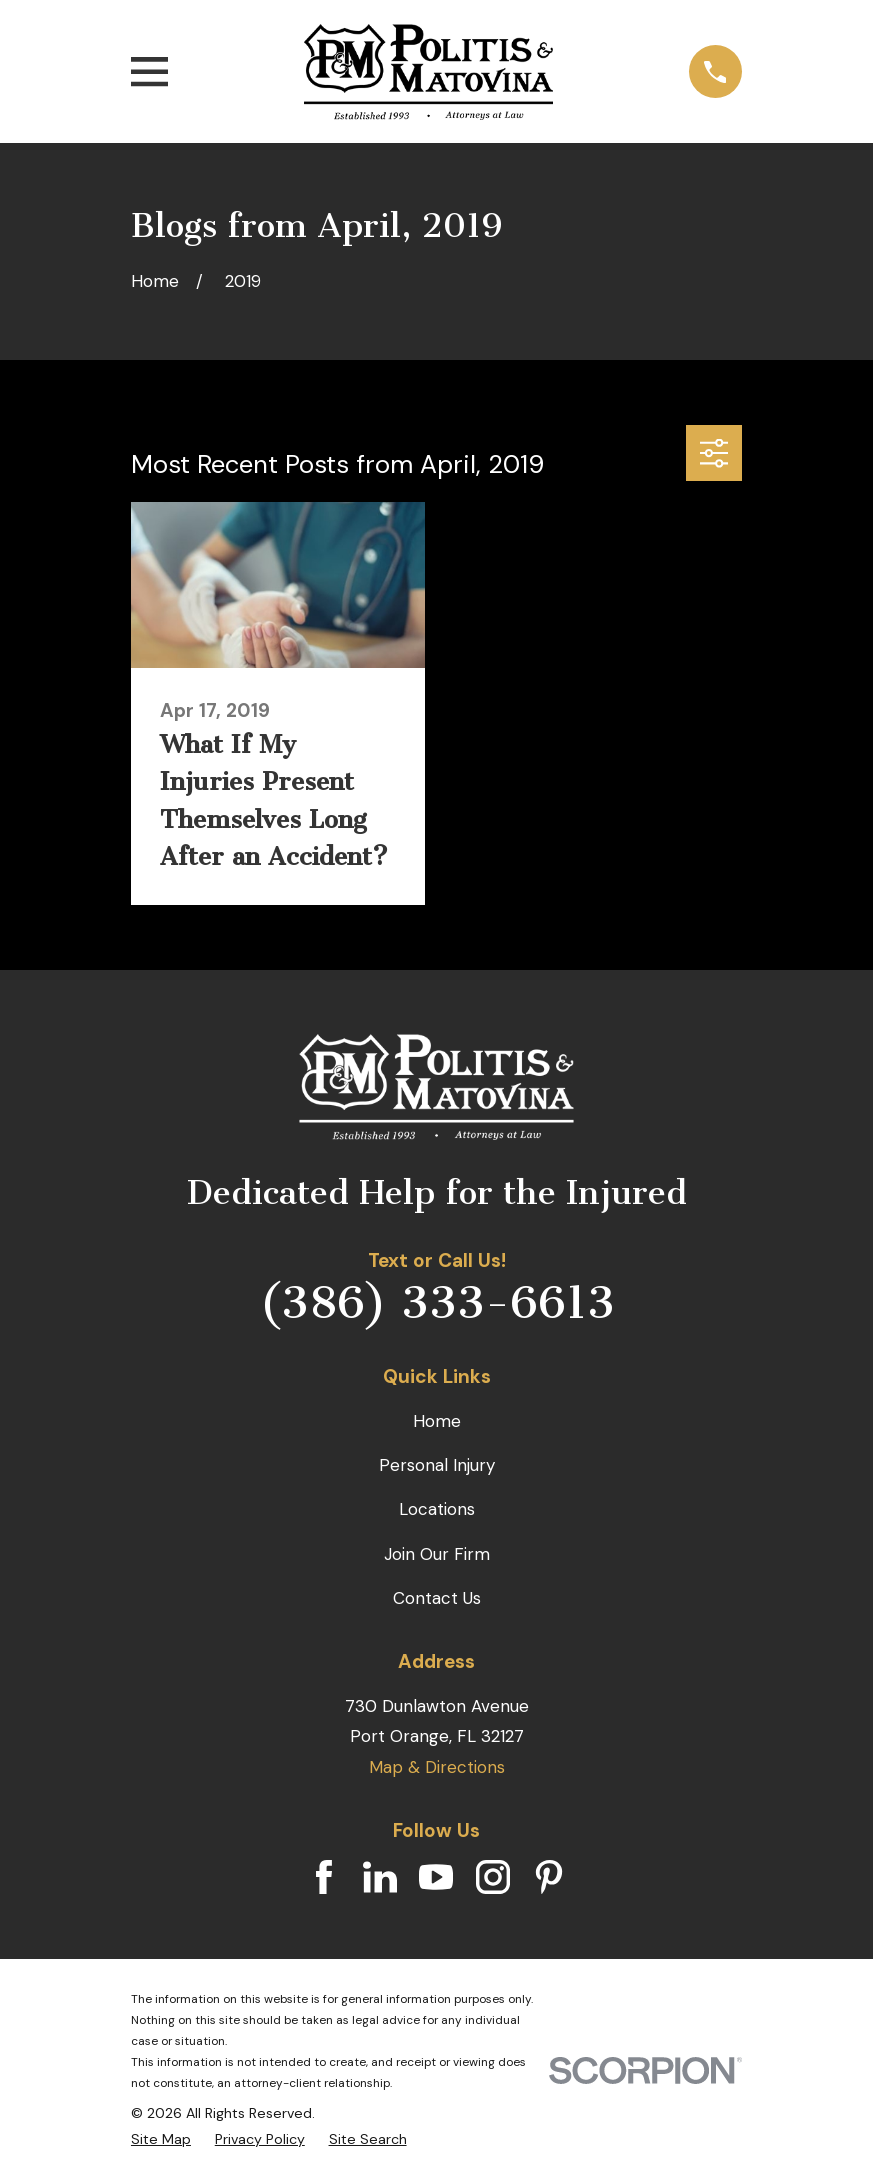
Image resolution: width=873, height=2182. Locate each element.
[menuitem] (161, 2139)
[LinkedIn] (380, 1877)
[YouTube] (436, 1877)
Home (437, 1421)
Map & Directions (437, 1767)
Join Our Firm (437, 1554)
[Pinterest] (549, 1877)
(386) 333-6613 (437, 1303)
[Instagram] (493, 1877)
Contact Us (437, 1598)
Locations (437, 1509)
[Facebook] (324, 1877)
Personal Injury (437, 1465)
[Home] (428, 72)
